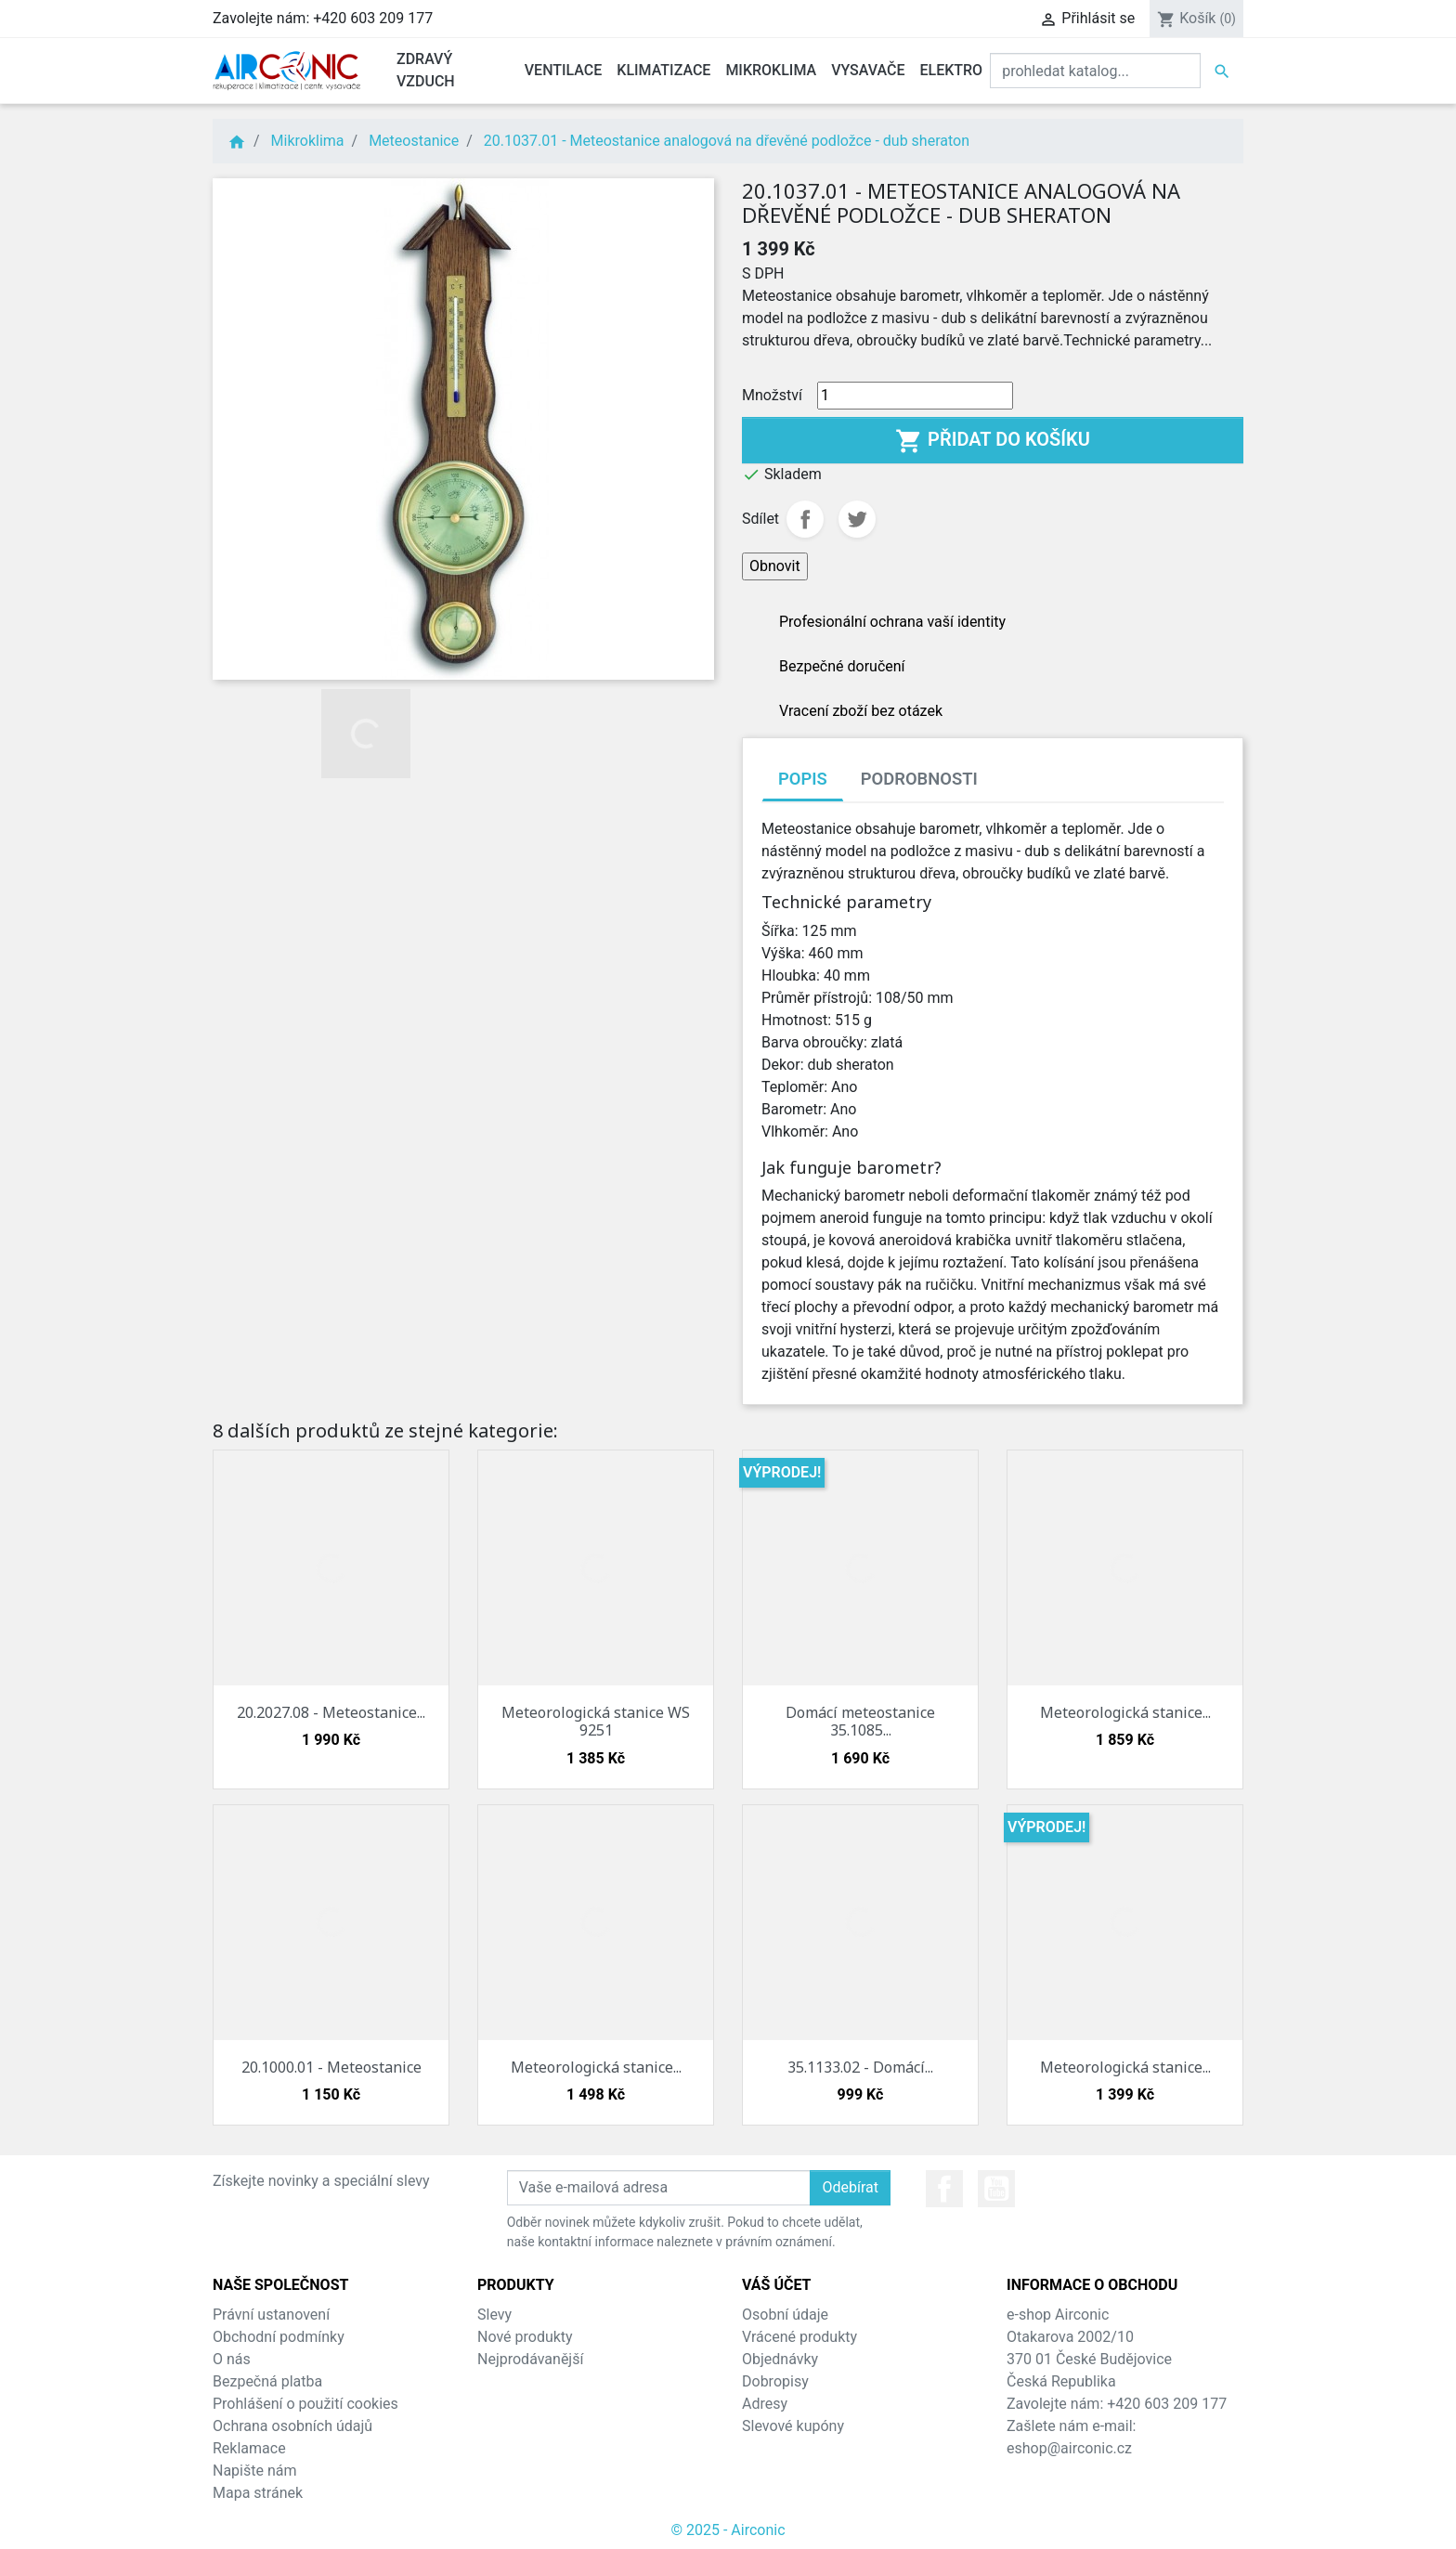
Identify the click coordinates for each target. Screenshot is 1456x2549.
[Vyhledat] (1095, 70)
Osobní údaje (785, 2314)
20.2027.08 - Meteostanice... (331, 1712)
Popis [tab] (802, 778)
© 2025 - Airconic (727, 2530)
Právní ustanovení (271, 2314)
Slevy (494, 2314)
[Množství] (915, 396)
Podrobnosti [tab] (919, 778)
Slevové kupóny (793, 2426)
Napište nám (255, 2470)
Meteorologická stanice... (1125, 1712)
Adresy (764, 2403)
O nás (232, 2359)
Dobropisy (775, 2381)
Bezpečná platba (267, 2381)
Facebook (944, 2188)
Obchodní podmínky (278, 2337)
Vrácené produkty (799, 2337)
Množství (772, 395)
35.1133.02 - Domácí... (860, 2067)
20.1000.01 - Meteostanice (331, 2067)
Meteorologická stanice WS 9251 (595, 1721)
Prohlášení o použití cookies (305, 2403)
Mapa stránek (258, 2493)
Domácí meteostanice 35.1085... (860, 1721)
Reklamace (249, 2448)
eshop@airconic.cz (1069, 2448)
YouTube (996, 2188)
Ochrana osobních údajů (292, 2426)
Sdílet (805, 519)
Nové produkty (525, 2337)
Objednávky (780, 2359)
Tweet (857, 519)
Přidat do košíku (992, 441)
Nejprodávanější (530, 2359)
